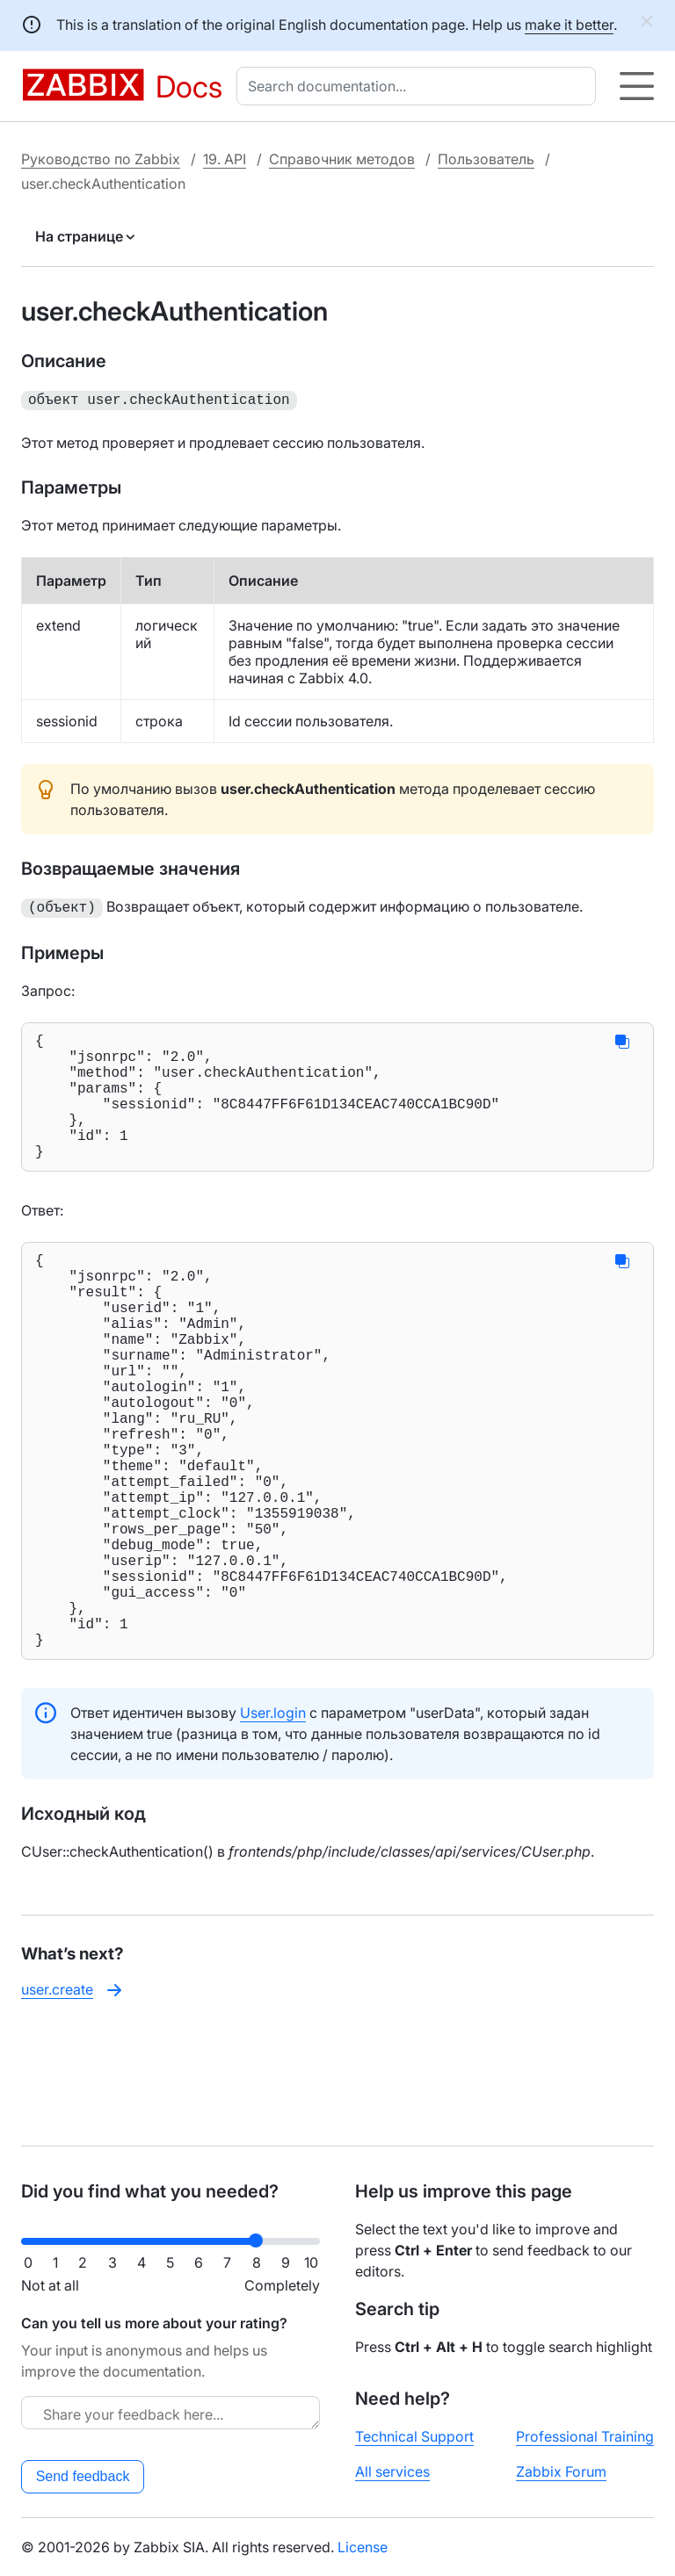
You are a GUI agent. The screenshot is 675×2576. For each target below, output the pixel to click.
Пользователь (486, 159)
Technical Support (414, 2436)
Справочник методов (342, 159)
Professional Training (585, 2436)
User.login (273, 1825)
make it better (569, 24)
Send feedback (83, 2476)
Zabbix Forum (561, 2471)
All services (392, 2471)
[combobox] (419, 86)
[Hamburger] (637, 86)
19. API (224, 159)
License (363, 2547)
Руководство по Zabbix (100, 159)
